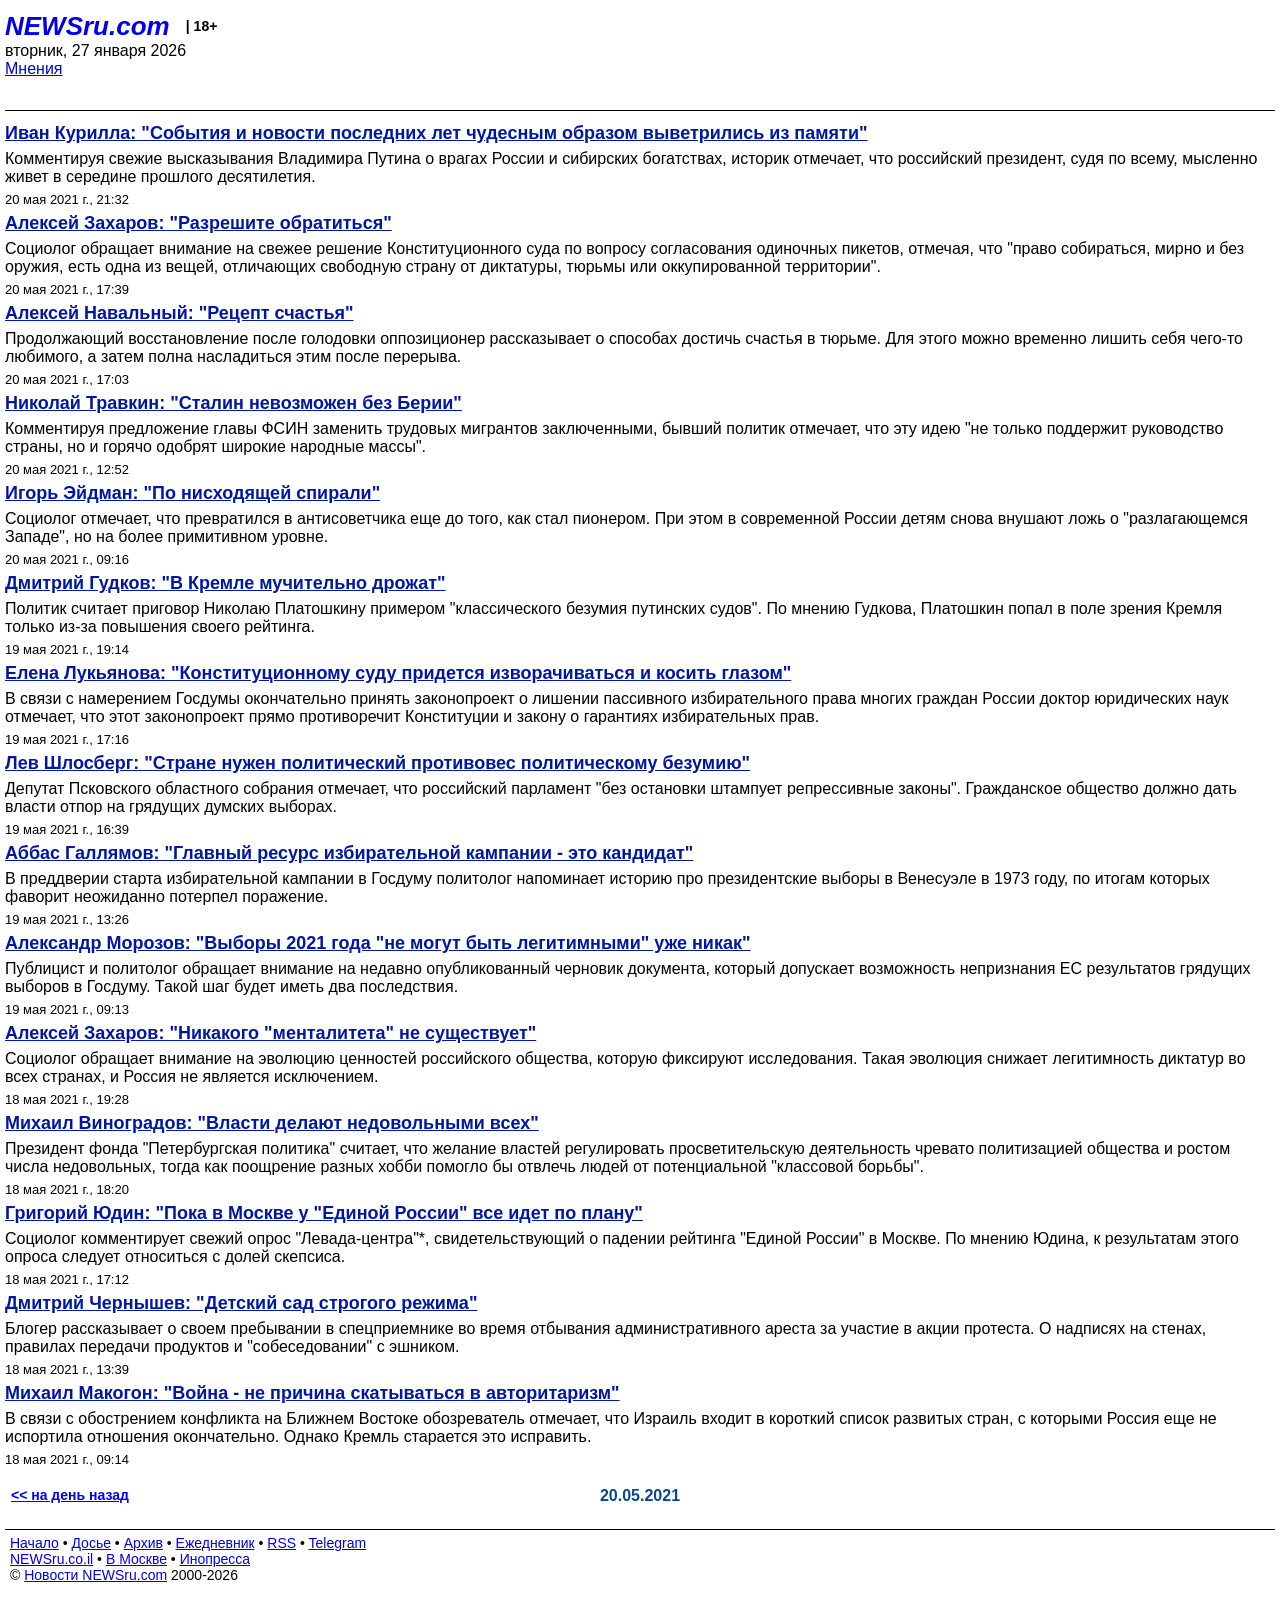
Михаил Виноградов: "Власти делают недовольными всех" (272, 1123)
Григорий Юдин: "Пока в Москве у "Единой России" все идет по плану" (324, 1213)
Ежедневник (215, 1543)
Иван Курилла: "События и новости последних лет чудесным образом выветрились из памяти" (436, 133)
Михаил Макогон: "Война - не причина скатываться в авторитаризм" (312, 1393)
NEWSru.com (87, 26)
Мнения (34, 68)
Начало (34, 1543)
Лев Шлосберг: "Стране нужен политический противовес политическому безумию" (377, 763)
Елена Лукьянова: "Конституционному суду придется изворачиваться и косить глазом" (398, 673)
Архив (143, 1543)
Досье (91, 1543)
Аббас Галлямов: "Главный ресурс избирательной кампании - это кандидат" (349, 853)
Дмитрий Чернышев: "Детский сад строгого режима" (241, 1303)
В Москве (136, 1559)
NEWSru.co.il (51, 1559)
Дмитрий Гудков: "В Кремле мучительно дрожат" (225, 583)
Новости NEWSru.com (95, 1575)
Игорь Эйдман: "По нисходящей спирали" (192, 493)
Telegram (338, 1543)
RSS (281, 1543)
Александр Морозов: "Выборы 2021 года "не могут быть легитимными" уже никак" (378, 943)
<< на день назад (70, 1495)
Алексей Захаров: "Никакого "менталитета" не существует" (270, 1033)
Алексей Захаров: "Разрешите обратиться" (198, 223)
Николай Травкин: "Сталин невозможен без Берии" (233, 403)
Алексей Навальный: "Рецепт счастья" (179, 313)
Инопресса (215, 1559)
